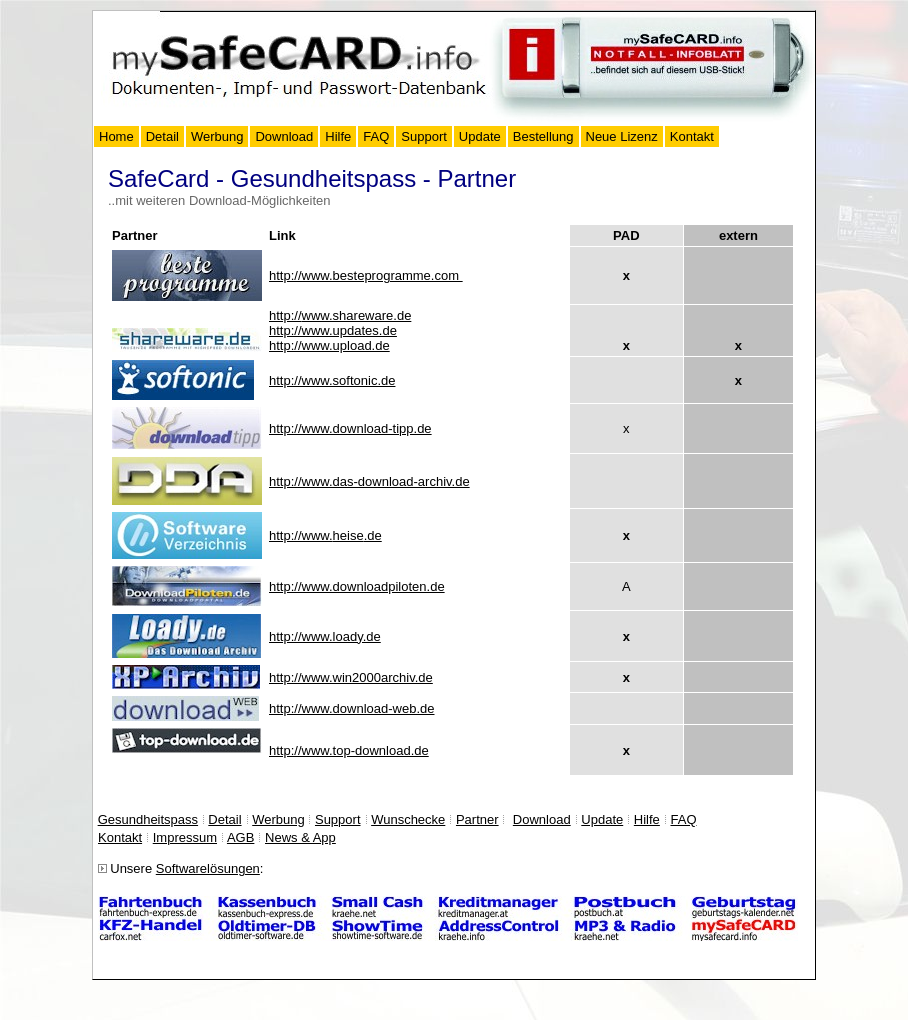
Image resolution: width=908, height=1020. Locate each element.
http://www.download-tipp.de (350, 428)
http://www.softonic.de (332, 380)
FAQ (376, 136)
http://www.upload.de (329, 345)
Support (424, 136)
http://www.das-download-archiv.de (369, 481)
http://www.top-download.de (349, 750)
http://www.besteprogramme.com (366, 275)
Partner (477, 819)
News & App (300, 837)
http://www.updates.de (333, 330)
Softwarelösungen (208, 868)
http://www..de (325, 535)
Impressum (185, 837)
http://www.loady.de (325, 636)
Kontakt (692, 136)
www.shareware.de (340, 315)
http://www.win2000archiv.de (351, 677)
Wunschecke (408, 819)
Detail (162, 136)
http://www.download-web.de (351, 708)
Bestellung (543, 136)
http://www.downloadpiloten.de (357, 586)
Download (284, 136)
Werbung (217, 136)
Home (116, 136)
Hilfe (338, 136)
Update (480, 136)
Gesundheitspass (148, 819)
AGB (240, 837)
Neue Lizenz (622, 136)
